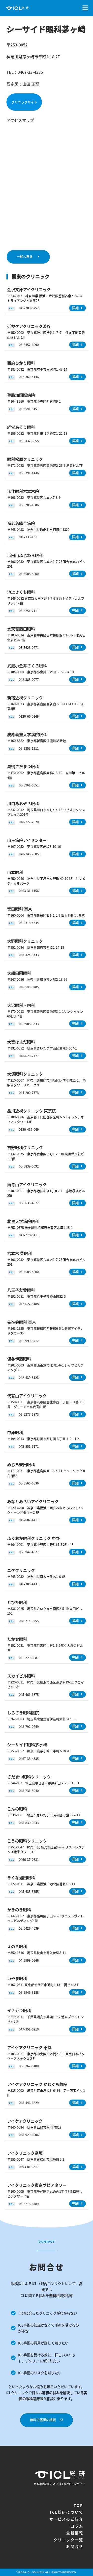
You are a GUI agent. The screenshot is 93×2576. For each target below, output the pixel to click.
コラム (77, 2526)
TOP (79, 2505)
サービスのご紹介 (66, 2519)
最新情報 (74, 2532)
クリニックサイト (24, 102)
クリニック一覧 (68, 2539)
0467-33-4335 (30, 72)
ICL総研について (66, 2512)
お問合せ (74, 2546)
